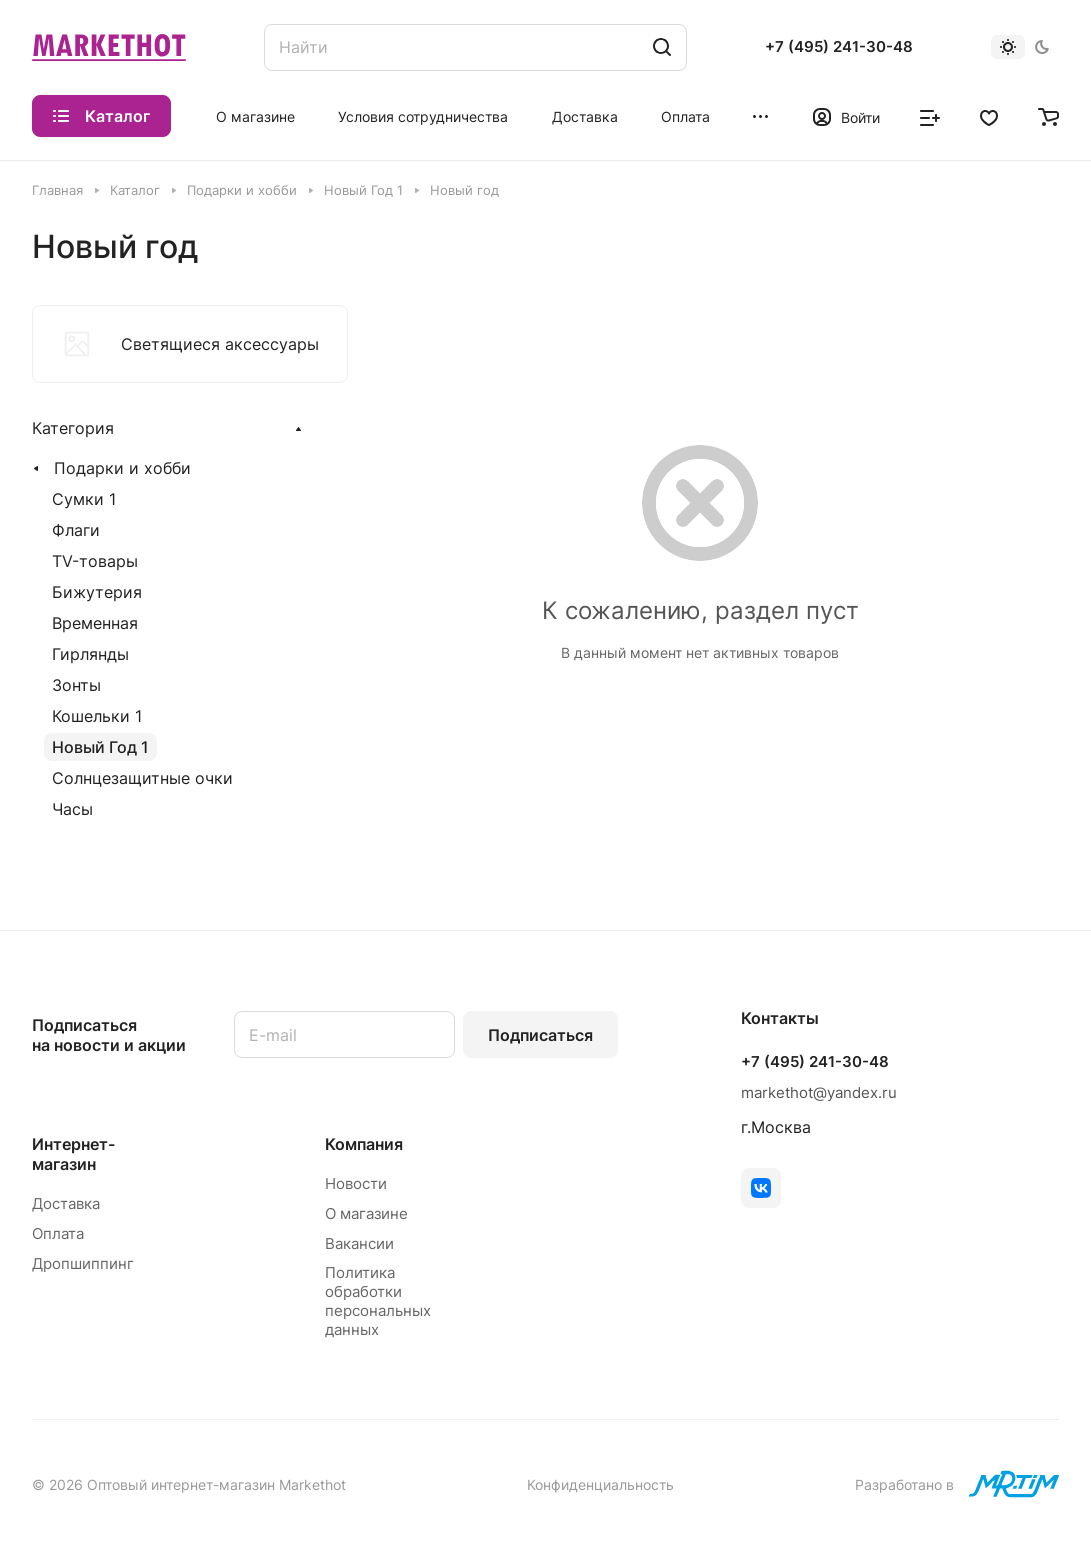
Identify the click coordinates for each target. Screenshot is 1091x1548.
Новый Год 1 (100, 747)
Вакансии (359, 1243)
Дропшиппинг (83, 1263)
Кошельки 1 (97, 716)
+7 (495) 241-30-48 (839, 47)
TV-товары (95, 561)
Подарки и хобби (122, 468)
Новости (356, 1183)
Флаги (76, 530)
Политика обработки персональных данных (378, 1301)
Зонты (76, 685)
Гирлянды (90, 654)
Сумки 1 (84, 499)
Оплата (58, 1233)
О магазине (366, 1213)
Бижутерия (97, 592)
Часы (72, 809)
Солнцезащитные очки (142, 778)
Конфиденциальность (600, 1484)
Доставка (66, 1203)
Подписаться (540, 1035)
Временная (95, 623)
